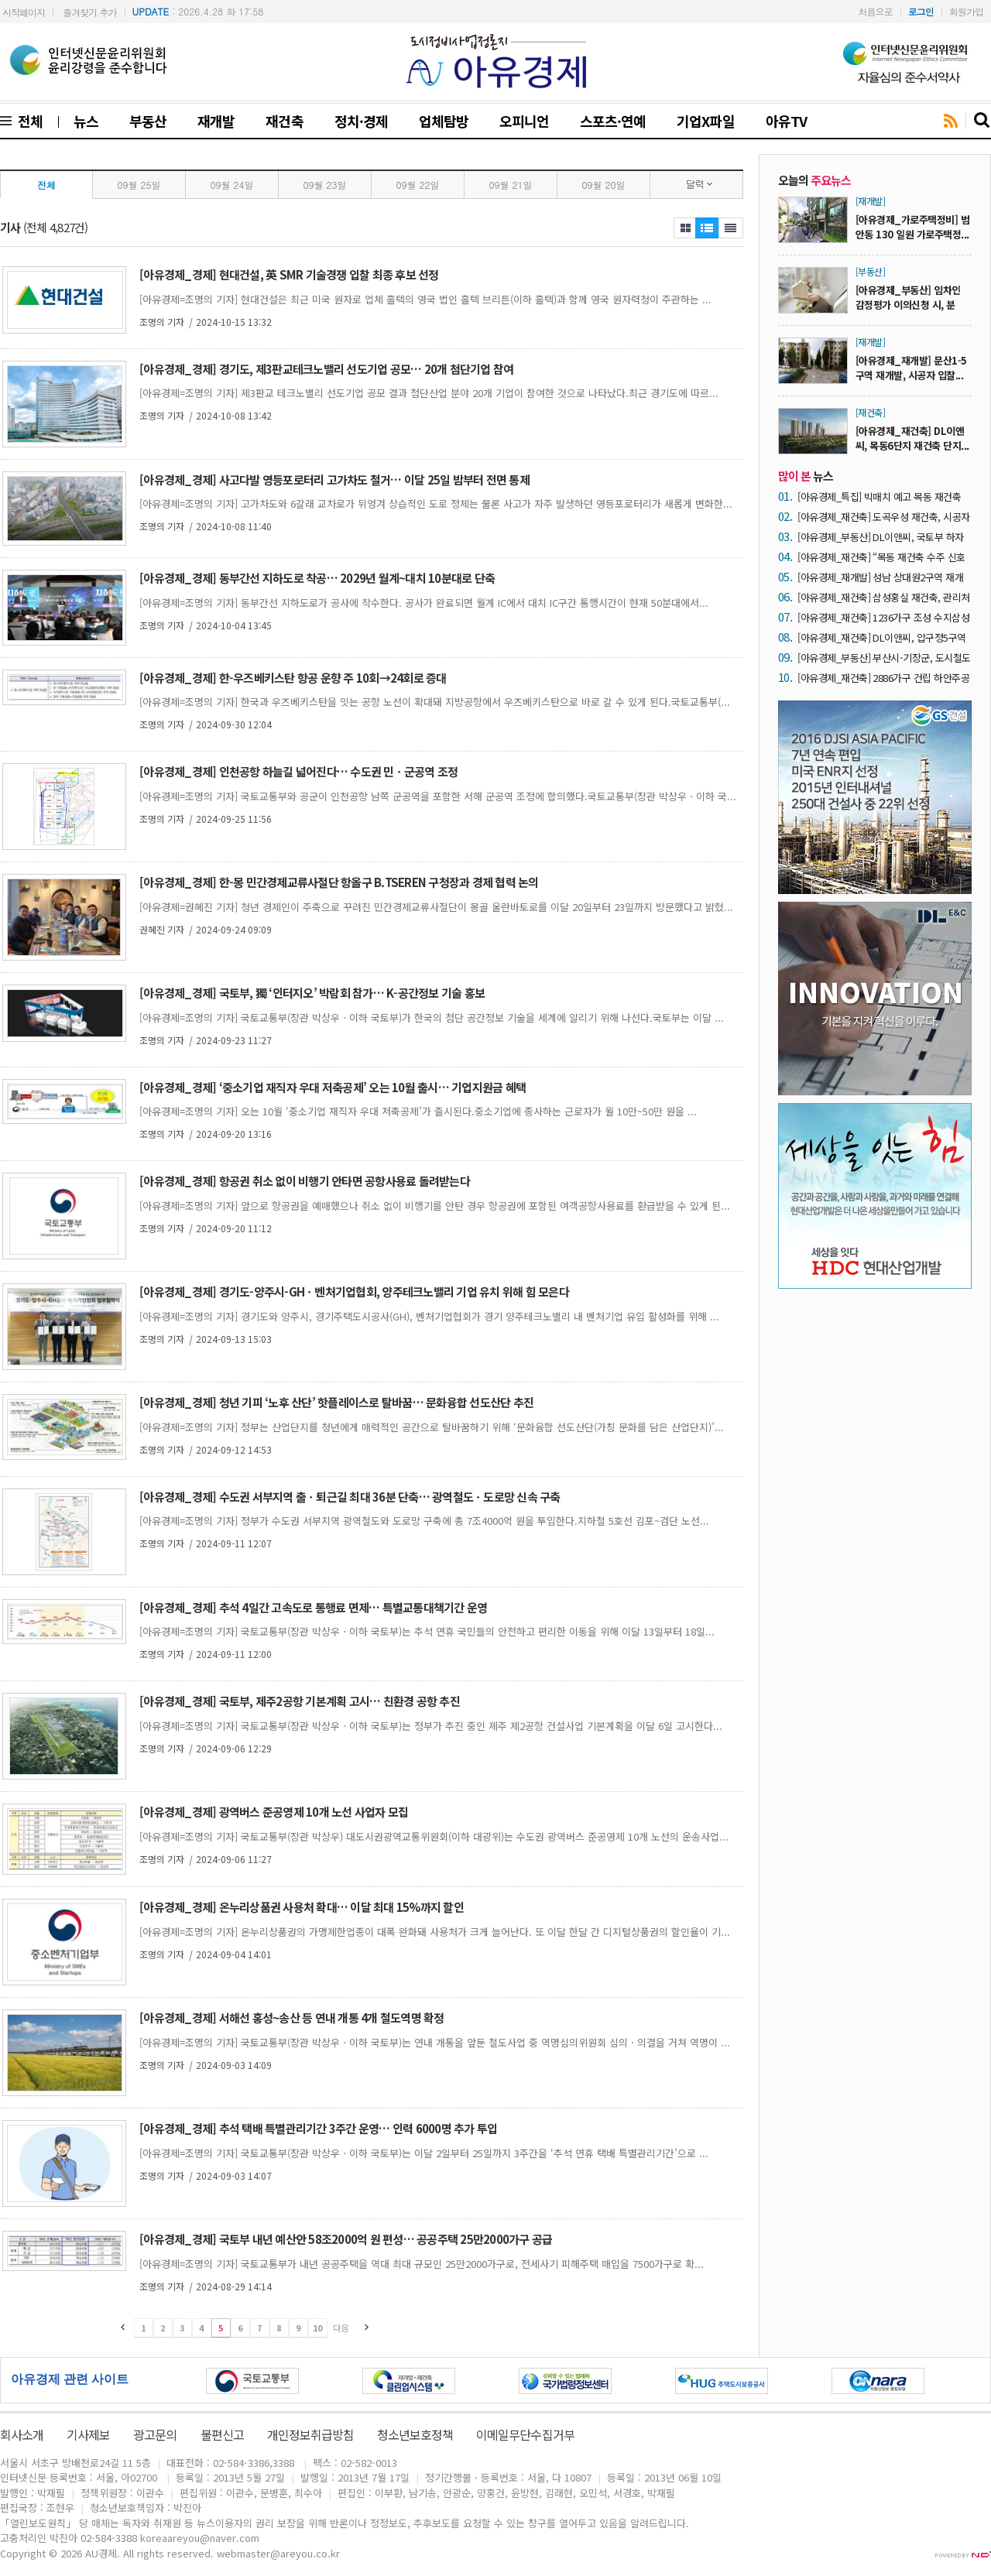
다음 (340, 2327)
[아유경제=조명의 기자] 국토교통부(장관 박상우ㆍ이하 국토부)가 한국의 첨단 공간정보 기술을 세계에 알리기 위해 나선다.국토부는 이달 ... (431, 1017)
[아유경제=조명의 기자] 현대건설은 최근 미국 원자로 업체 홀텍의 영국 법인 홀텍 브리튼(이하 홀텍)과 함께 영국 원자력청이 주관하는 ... (425, 299)
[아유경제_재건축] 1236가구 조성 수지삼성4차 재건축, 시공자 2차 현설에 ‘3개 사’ (883, 617)
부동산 (147, 121)
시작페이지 (23, 12)
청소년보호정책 (415, 2434)
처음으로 (876, 11)
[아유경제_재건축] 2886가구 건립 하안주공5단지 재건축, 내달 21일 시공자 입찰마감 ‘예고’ (883, 677)
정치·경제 (361, 121)
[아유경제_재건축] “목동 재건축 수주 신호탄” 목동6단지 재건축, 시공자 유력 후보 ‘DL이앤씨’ (881, 557)
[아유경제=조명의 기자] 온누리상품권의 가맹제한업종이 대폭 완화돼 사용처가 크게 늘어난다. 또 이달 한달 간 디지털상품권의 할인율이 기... (434, 1931)
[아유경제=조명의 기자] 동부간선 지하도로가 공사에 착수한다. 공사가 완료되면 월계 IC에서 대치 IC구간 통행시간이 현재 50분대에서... (423, 602)
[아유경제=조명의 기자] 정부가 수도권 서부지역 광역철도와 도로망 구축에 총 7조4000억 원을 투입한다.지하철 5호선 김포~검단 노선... (424, 1520)
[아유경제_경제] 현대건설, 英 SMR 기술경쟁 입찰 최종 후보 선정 (289, 274)
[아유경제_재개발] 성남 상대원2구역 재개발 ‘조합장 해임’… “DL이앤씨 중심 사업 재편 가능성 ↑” (883, 577)
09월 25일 (139, 184)
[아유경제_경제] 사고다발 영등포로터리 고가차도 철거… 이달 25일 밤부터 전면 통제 (334, 479)
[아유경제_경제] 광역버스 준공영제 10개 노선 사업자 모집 (273, 1812)
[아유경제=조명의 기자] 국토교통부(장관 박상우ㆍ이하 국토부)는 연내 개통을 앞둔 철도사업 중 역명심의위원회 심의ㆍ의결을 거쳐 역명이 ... (434, 2042)
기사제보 (88, 2434)
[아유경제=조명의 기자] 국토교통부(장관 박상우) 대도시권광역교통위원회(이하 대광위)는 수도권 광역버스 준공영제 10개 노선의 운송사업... (434, 1836)
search (982, 120)
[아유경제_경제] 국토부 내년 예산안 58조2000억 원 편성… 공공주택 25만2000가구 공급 (345, 2239)
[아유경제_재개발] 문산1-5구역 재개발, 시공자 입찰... (911, 367)
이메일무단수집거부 (525, 2434)
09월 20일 (604, 184)
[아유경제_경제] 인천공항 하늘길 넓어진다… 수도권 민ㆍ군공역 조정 (298, 771)
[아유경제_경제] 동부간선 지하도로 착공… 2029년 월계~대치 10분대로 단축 (317, 578)
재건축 (284, 121)
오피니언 (524, 121)
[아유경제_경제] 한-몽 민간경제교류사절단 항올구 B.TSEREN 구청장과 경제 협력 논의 (339, 882)
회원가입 (966, 11)
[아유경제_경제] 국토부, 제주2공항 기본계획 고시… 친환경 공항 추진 (299, 1701)
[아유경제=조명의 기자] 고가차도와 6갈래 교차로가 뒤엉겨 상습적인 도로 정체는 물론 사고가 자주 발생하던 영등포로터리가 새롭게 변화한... (435, 503)
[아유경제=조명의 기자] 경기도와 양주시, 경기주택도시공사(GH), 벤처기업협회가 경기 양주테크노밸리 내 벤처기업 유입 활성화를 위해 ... (429, 1316)
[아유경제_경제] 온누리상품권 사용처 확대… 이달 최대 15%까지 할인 (301, 1907)
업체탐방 (443, 121)
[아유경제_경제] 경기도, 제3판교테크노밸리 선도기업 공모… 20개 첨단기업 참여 (326, 369)
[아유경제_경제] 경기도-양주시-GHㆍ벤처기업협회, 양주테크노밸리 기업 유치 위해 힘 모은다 (354, 1291)
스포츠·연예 (613, 121)
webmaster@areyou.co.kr (278, 2553)
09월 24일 (232, 184)
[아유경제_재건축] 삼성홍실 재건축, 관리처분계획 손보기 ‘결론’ (883, 597)
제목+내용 (730, 228)
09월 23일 (325, 184)
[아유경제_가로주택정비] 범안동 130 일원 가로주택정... (912, 227)
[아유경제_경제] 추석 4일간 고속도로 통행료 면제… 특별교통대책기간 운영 (313, 1607)
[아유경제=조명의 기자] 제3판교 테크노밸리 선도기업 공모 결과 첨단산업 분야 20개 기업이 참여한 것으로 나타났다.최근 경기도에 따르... (428, 392)
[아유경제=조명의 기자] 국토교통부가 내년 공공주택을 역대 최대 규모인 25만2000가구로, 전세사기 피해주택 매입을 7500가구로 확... (421, 2263)
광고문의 (155, 2434)
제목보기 (684, 228)
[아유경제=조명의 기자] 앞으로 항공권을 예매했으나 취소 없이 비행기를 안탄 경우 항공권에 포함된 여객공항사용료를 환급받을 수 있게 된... (434, 1205)
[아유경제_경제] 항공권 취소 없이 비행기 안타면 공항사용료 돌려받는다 (304, 1181)
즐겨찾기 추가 (89, 12)
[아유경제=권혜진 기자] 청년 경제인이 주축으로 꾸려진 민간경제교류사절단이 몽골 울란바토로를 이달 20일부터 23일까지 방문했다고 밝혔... (436, 906)
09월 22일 (418, 184)
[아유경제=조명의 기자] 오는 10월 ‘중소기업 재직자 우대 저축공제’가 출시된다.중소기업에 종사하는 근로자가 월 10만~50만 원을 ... (418, 1111)
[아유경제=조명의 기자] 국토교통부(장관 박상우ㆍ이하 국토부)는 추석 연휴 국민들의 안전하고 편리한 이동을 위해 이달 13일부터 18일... (427, 1631)
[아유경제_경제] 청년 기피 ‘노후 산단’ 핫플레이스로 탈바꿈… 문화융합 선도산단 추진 (336, 1402)
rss (951, 121)
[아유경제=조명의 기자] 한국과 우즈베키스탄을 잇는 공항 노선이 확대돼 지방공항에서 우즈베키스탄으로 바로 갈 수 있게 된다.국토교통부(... (434, 701)
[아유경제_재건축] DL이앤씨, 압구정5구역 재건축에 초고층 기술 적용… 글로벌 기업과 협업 (881, 637)
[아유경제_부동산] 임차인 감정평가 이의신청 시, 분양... (908, 305)
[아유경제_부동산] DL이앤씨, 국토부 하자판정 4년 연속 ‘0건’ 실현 (880, 536)
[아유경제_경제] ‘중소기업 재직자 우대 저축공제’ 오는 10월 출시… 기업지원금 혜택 (332, 1087)
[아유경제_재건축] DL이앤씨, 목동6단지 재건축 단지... (912, 438)
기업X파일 (705, 121)
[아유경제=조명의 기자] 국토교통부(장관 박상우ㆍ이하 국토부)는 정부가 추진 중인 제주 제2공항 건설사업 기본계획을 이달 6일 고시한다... (430, 1725)
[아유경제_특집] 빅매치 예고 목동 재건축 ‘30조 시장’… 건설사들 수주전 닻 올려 (879, 496)
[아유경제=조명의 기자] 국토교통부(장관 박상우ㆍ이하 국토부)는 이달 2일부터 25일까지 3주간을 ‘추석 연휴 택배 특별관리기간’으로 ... (423, 2153)
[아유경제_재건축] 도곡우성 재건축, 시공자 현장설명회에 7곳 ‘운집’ (883, 516)
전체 (27, 121)
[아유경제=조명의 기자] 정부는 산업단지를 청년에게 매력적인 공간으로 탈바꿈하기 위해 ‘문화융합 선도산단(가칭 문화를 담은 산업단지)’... (431, 1427)
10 (317, 2327)
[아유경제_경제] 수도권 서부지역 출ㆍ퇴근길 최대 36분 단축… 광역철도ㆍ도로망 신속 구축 (350, 1496)
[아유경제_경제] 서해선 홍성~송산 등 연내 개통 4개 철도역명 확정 (291, 2017)
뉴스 (86, 121)
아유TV (786, 121)
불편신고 (222, 2434)
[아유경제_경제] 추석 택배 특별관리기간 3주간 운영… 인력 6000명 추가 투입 (318, 2128)
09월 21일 (511, 184)
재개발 (216, 121)
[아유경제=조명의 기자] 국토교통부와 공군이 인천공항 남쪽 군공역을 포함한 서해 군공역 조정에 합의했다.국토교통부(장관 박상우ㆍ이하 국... (437, 796)
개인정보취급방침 (310, 2434)
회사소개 (21, 2434)
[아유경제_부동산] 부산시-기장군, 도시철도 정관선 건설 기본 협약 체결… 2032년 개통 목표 (884, 657)
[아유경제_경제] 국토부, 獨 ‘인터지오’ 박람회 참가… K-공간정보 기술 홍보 (312, 993)
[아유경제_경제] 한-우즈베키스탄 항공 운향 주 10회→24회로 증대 (293, 678)
